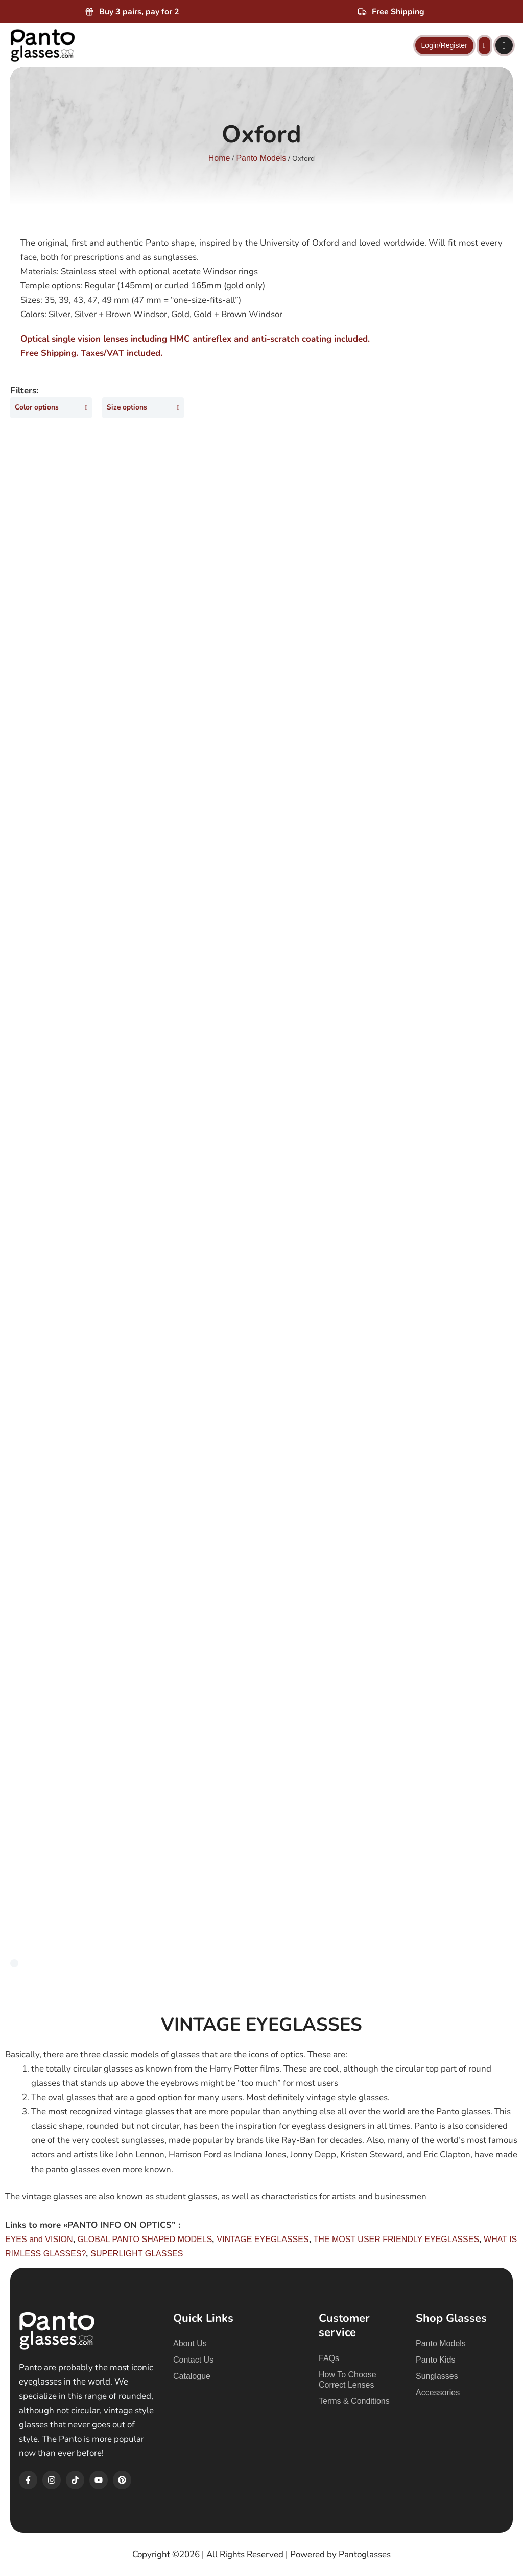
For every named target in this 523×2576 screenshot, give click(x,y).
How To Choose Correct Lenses (347, 2379)
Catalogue (191, 2376)
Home (219, 158)
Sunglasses (437, 2376)
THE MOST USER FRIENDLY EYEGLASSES (397, 2240)
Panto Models (261, 158)
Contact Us (193, 2359)
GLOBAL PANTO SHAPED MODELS (145, 2240)
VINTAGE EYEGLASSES (262, 2240)
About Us (190, 2343)
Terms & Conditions (354, 2401)
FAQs (329, 2358)
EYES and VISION (39, 2240)
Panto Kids (435, 2359)
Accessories (438, 2392)
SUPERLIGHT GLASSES (136, 2255)
